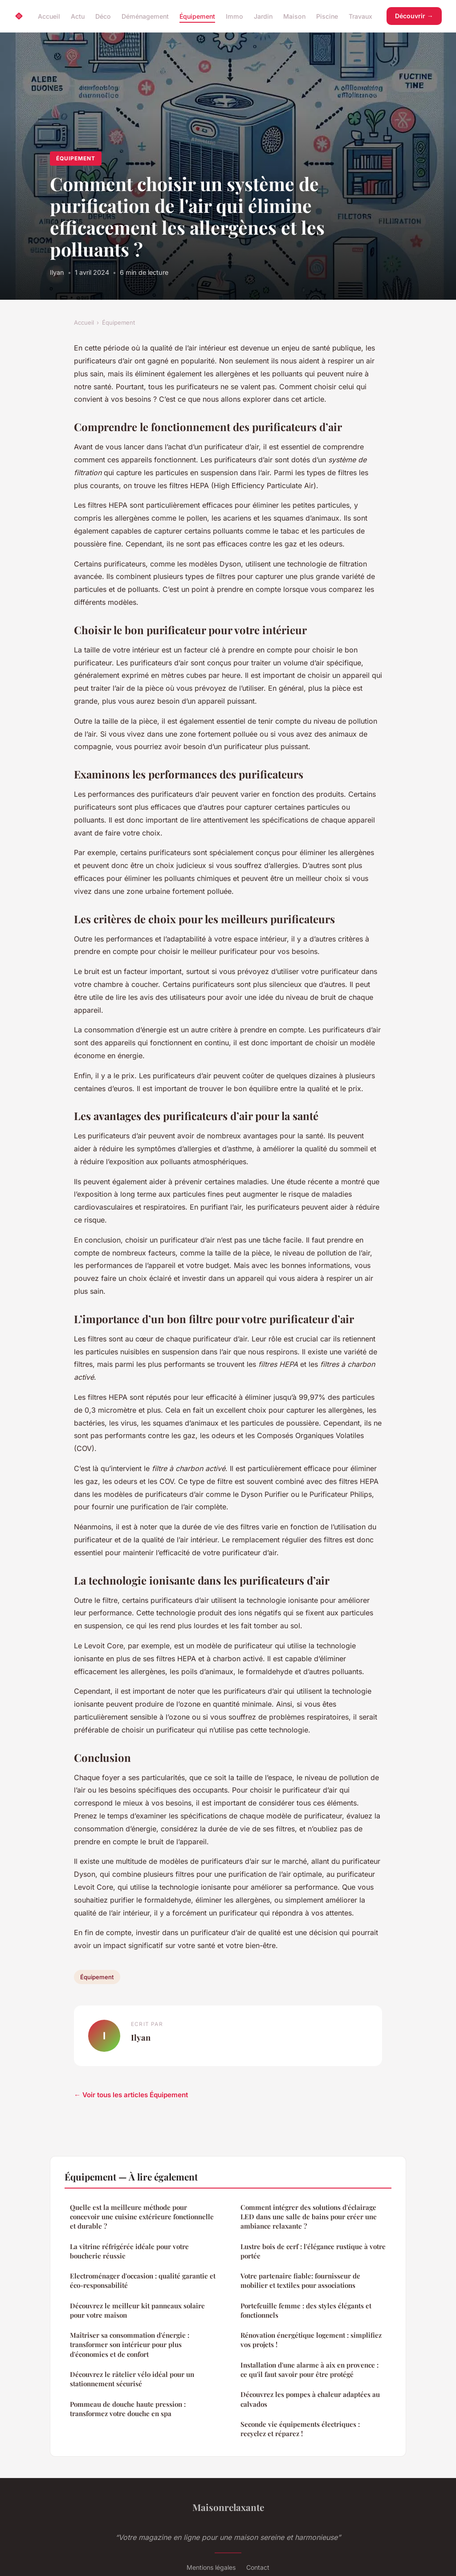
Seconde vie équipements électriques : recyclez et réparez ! (300, 2429)
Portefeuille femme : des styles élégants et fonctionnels (305, 2310)
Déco (103, 16)
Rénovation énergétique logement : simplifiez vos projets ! (311, 2340)
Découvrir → (414, 16)
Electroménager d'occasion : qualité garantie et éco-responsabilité (143, 2280)
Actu (78, 16)
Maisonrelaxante (228, 2507)
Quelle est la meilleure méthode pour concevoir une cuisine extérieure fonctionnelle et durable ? (142, 2217)
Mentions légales (211, 2567)
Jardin (263, 16)
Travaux (360, 16)
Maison (294, 16)
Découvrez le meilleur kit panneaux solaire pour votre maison (137, 2310)
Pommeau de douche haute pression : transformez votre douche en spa (128, 2409)
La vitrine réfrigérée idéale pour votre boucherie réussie (129, 2251)
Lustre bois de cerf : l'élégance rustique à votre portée (313, 2251)
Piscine (327, 16)
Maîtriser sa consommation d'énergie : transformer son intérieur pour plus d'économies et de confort (129, 2345)
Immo (234, 16)
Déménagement (145, 16)
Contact (257, 2567)
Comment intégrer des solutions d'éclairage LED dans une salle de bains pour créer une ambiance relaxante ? (308, 2217)
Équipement (197, 16)
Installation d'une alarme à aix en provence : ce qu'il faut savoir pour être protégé (309, 2369)
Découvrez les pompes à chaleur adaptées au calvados (310, 2399)
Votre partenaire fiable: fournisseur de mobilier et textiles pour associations (300, 2280)
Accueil (49, 16)
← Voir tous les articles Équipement (131, 2095)
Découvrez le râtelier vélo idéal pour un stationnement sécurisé (132, 2379)
